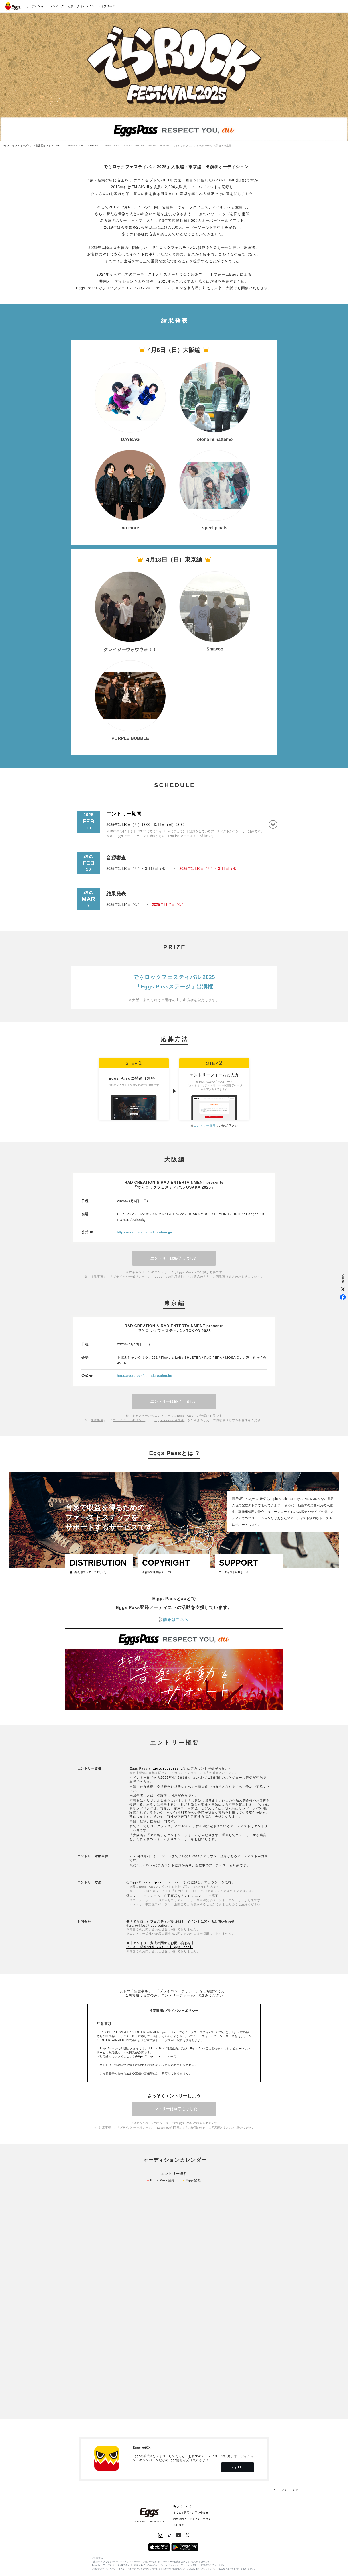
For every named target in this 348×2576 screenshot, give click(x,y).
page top (289, 2490)
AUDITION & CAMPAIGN (82, 145)
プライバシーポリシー (129, 1276)
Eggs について (182, 2506)
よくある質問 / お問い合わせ (190, 2512)
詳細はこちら (175, 1619)
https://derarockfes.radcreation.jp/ (144, 1232)
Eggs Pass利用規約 (169, 1276)
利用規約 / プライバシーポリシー (193, 2518)
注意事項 (97, 1276)
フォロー (237, 2467)
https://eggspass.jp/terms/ (155, 2056)
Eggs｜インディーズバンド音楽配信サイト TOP (31, 145)
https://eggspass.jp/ (167, 1768)
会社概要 (178, 2525)
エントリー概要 (205, 1125)
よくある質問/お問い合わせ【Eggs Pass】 (159, 1947)
